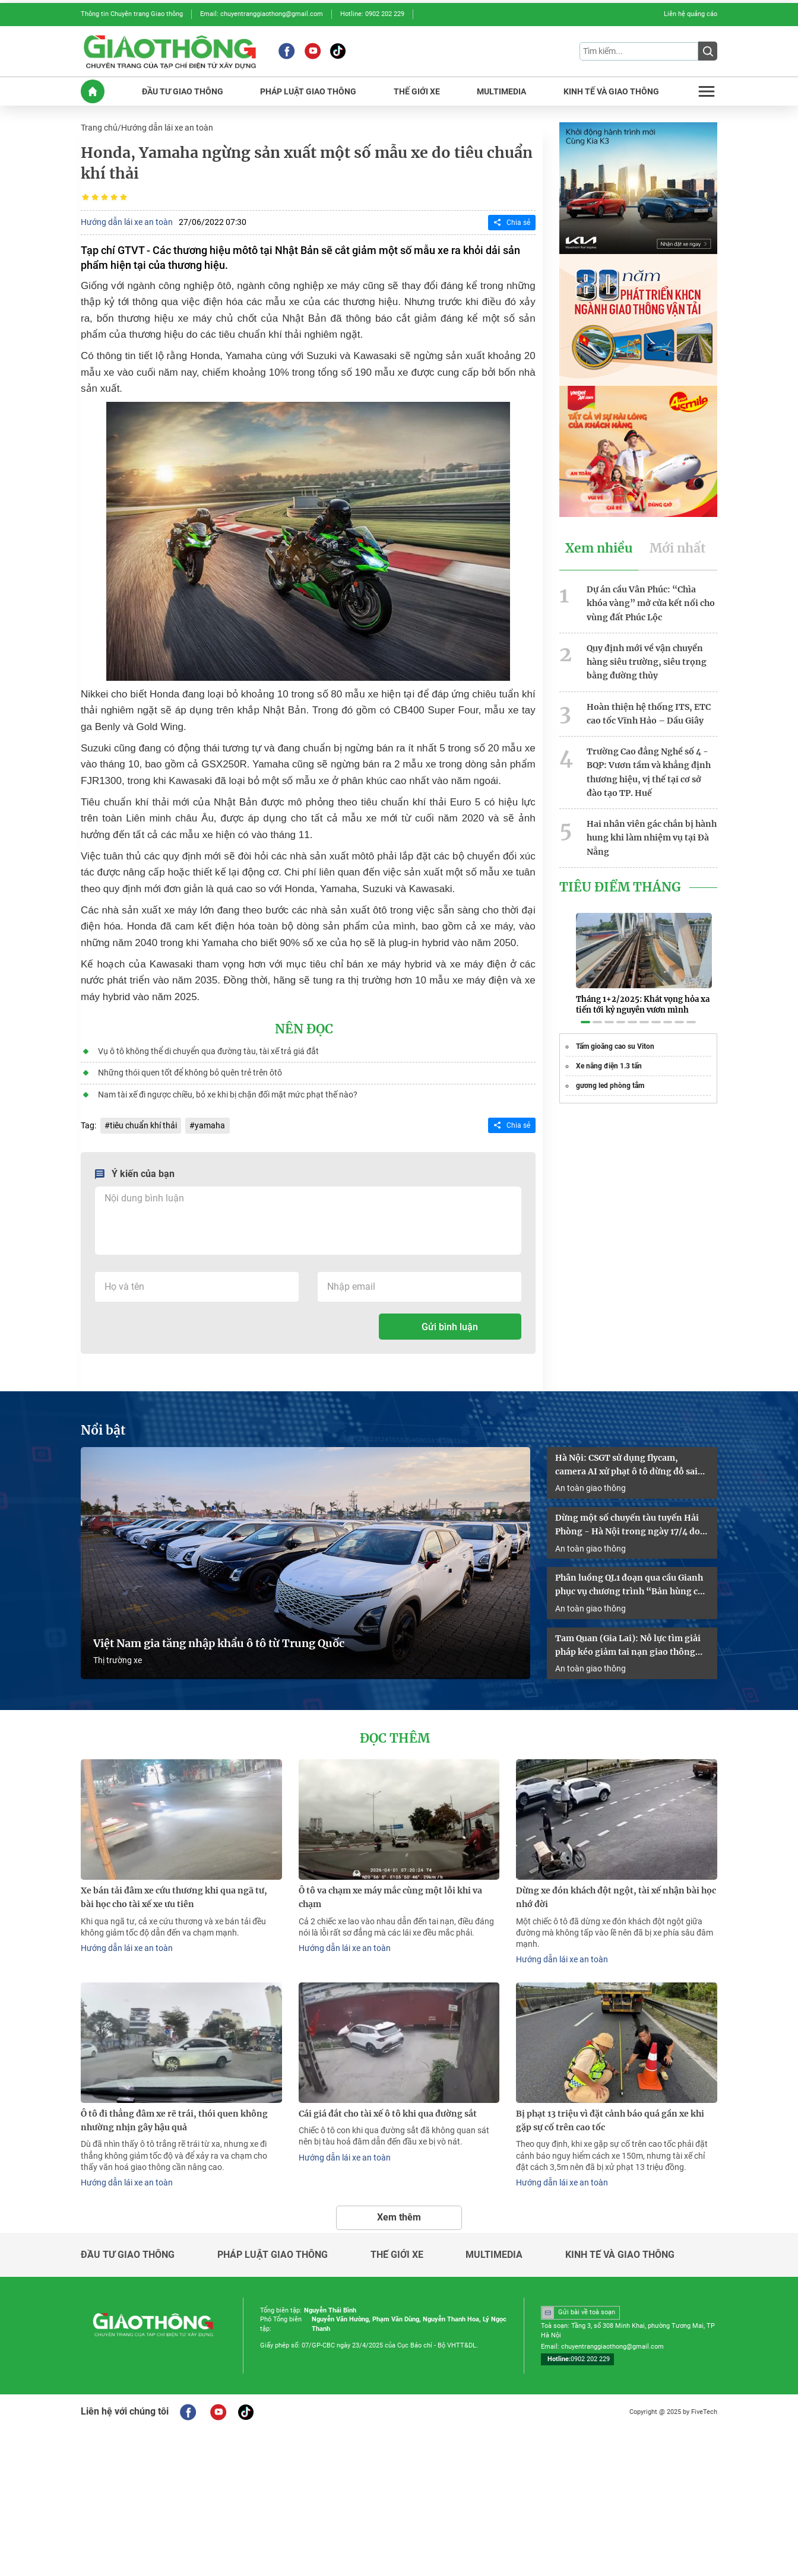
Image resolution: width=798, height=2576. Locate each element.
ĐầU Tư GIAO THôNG (182, 90)
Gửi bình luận (450, 1324)
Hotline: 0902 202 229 (372, 14)
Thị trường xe (117, 1656)
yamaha (210, 1123)
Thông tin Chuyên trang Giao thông (132, 14)
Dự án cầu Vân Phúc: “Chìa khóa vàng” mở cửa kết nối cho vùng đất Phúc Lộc (651, 601)
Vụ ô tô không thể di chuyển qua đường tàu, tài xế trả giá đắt (207, 1049)
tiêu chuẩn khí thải (143, 1123)
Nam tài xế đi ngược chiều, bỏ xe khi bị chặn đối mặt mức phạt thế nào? (227, 1092)
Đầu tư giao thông (128, 2247)
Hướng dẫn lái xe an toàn (167, 127)
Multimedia (494, 2247)
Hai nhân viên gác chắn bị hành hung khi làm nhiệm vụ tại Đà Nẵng (652, 832)
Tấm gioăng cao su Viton (615, 1033)
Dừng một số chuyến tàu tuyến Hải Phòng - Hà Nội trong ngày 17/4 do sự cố (627, 1522)
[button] (585, 1008)
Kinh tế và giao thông (619, 2247)
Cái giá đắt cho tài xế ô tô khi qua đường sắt (388, 2107)
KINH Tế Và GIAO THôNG (611, 90)
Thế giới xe (396, 2247)
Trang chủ (99, 127)
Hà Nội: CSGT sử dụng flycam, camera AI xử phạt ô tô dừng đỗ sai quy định (626, 1462)
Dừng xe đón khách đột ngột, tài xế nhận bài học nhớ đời (616, 1892)
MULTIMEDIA (501, 90)
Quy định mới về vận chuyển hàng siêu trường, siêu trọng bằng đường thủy (647, 659)
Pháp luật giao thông (272, 2247)
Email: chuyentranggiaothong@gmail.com (261, 14)
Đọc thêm (395, 1734)
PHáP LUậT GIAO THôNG (308, 90)
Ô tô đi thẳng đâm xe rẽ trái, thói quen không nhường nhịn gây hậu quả (174, 2114)
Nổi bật (103, 1427)
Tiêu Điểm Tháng (620, 881)
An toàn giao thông (590, 1484)
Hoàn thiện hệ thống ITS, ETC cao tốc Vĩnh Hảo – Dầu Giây (649, 710)
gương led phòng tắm (610, 1072)
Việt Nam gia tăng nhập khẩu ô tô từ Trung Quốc (218, 1638)
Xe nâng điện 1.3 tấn (609, 1052)
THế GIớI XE (417, 90)
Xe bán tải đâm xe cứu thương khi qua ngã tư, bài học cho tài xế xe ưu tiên (174, 1892)
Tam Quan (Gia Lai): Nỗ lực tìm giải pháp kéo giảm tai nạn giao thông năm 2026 (628, 1642)
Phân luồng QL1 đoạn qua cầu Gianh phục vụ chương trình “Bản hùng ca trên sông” (629, 1582)
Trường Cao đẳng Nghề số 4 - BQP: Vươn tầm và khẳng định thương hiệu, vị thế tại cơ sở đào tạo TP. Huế (649, 767)
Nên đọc (304, 1028)
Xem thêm (399, 2210)
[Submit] (707, 51)
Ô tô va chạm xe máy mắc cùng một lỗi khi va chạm (390, 1892)
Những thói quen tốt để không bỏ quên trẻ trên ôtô (189, 1071)
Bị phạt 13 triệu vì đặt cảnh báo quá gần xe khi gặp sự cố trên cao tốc (610, 2114)
